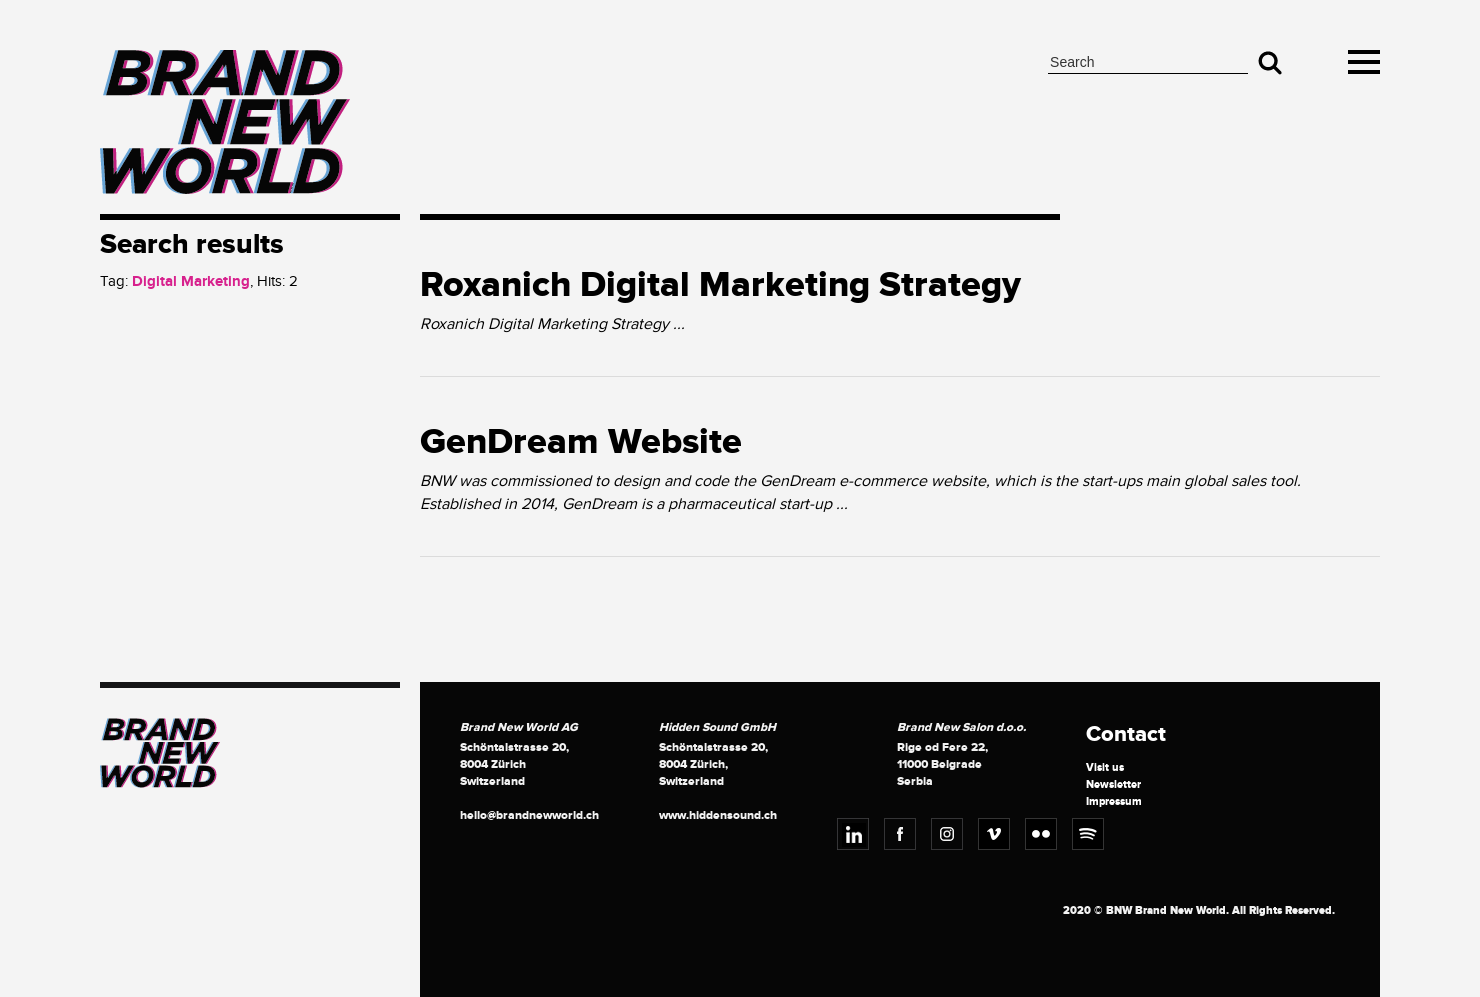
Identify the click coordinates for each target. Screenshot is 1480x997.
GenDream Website (581, 442)
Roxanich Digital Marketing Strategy (720, 285)
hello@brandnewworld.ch (529, 815)
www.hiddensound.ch (718, 815)
